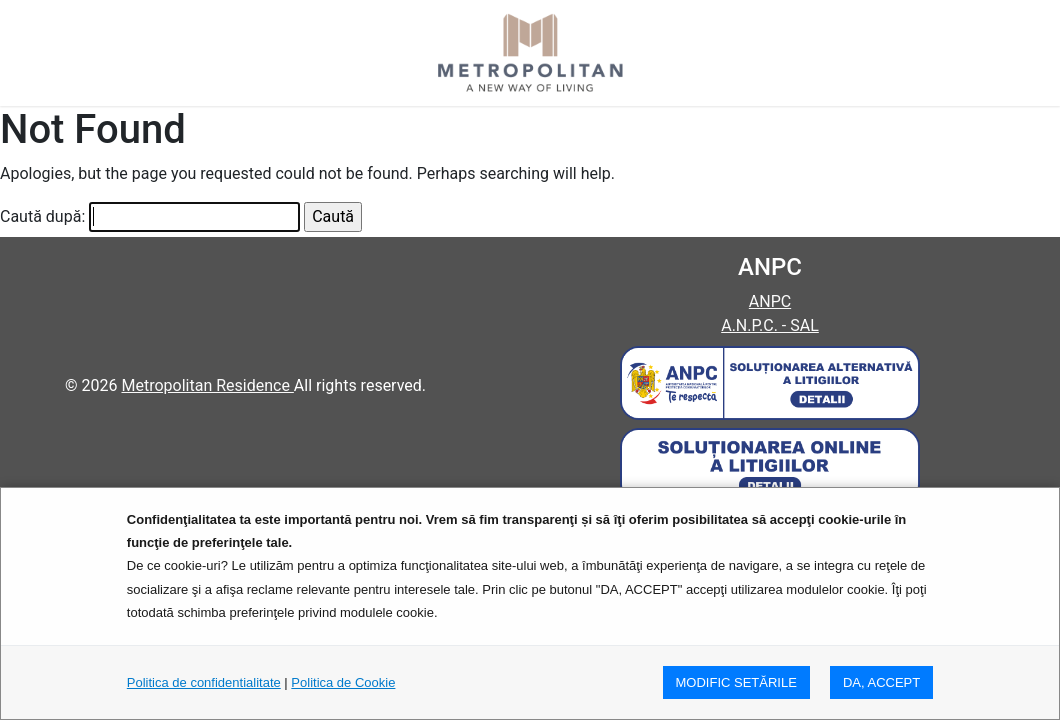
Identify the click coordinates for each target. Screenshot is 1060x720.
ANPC (770, 301)
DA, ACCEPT (881, 682)
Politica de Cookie (343, 682)
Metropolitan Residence (207, 385)
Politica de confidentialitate (204, 682)
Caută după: (42, 216)
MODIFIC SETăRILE (736, 682)
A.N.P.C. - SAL (770, 325)
